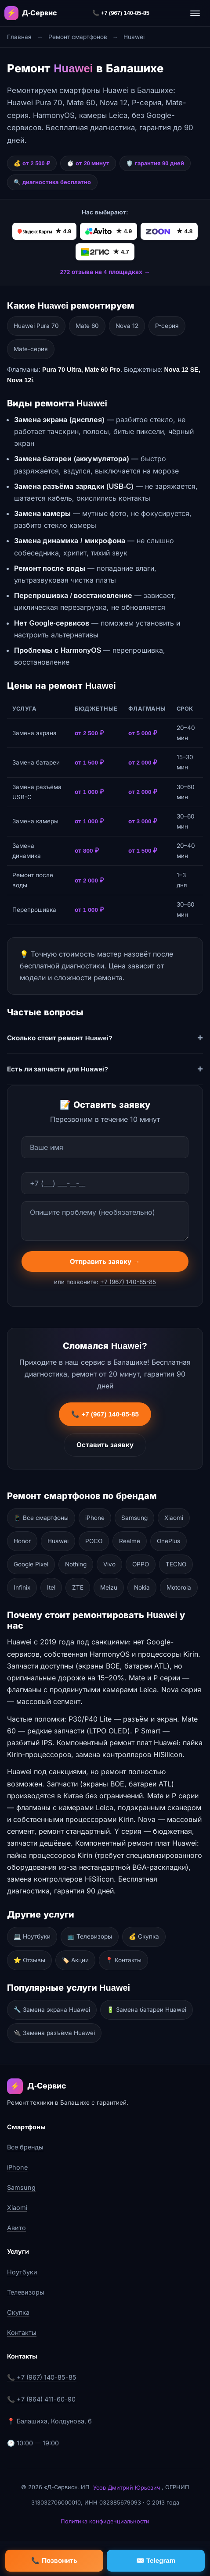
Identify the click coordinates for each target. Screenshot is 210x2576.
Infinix (22, 1587)
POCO (93, 1540)
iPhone (95, 1517)
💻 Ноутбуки (32, 1936)
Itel (51, 1587)
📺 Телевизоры (89, 1936)
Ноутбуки (22, 2272)
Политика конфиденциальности (105, 2521)
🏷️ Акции (75, 1960)
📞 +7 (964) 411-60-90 (41, 2399)
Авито (16, 2227)
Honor (22, 1540)
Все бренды (25, 2147)
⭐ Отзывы (29, 1960)
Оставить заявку (105, 1447)
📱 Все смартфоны (41, 1517)
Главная (19, 36)
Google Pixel (31, 1564)
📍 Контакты (123, 1960)
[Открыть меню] (195, 13)
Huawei (58, 1540)
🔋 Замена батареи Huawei (146, 2009)
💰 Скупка (144, 1936)
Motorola (179, 1587)
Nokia (142, 1587)
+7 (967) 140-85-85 (128, 1283)
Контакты (21, 2332)
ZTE (77, 1587)
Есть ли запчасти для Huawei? (57, 1069)
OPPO (140, 1564)
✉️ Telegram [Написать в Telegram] (156, 2560)
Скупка (18, 2312)
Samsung (134, 1517)
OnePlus (168, 1540)
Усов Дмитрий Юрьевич (126, 2487)
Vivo (109, 1564)
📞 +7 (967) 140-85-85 (120, 13)
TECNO (176, 1564)
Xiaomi (173, 1517)
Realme (129, 1540)
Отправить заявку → (105, 1263)
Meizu (108, 1587)
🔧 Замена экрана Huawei (52, 2009)
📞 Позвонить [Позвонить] (54, 2560)
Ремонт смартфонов (77, 36)
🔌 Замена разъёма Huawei (54, 2032)
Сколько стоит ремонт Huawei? (59, 1038)
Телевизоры (25, 2292)
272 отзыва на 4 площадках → (105, 272)
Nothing (76, 1564)
